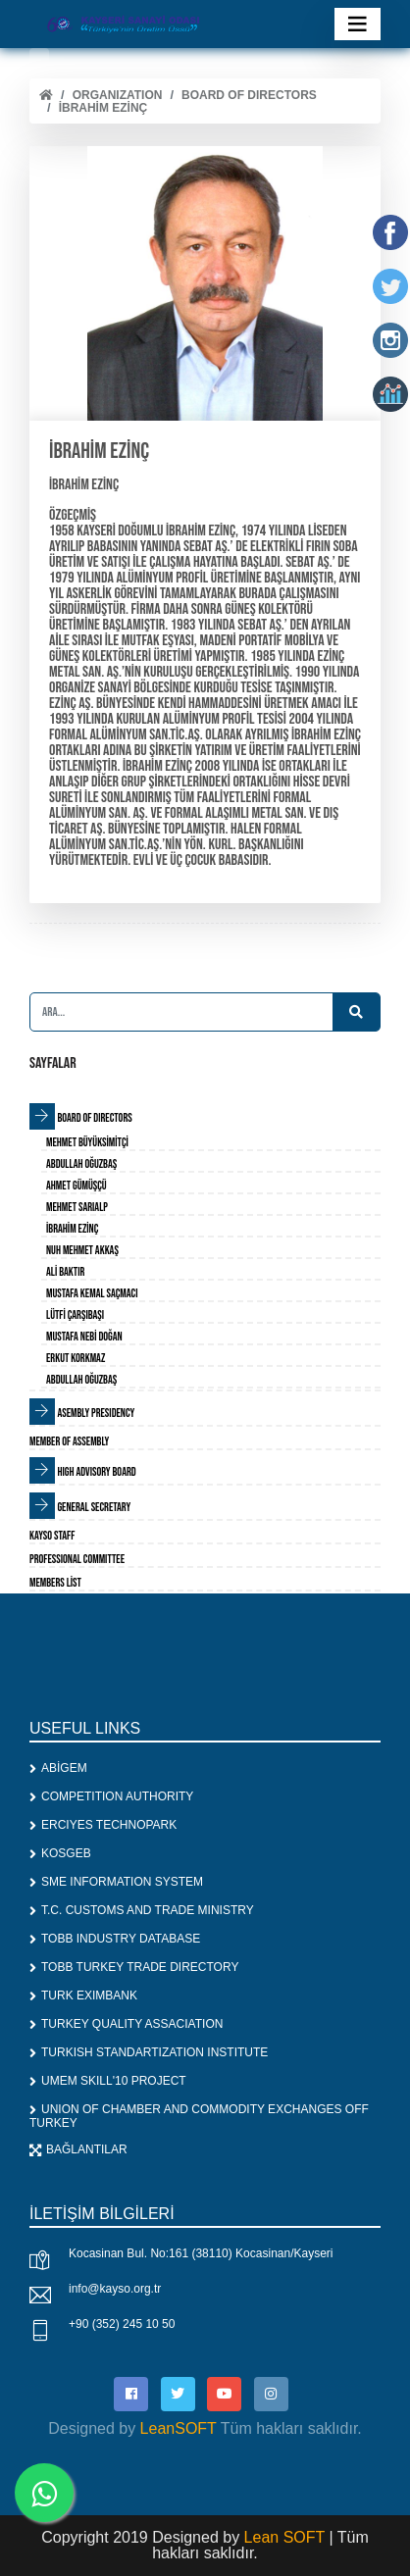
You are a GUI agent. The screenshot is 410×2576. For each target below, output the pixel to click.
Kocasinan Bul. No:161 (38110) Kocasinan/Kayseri (201, 2253)
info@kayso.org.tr (115, 2289)
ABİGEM (58, 1768)
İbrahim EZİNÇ (103, 108)
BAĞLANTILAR (78, 2149)
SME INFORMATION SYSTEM (116, 1882)
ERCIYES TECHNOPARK (103, 1825)
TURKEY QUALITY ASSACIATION (126, 2024)
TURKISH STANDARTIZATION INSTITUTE (148, 2052)
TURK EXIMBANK (83, 1995)
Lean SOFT (287, 2537)
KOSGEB (60, 1853)
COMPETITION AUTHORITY (111, 1796)
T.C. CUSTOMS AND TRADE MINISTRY (141, 1910)
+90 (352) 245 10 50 (122, 2324)
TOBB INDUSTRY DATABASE (114, 1938)
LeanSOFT (178, 2428)
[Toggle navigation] (357, 24)
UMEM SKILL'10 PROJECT (107, 2081)
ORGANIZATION (118, 95)
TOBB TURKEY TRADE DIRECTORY (133, 1967)
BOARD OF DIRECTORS (249, 95)
